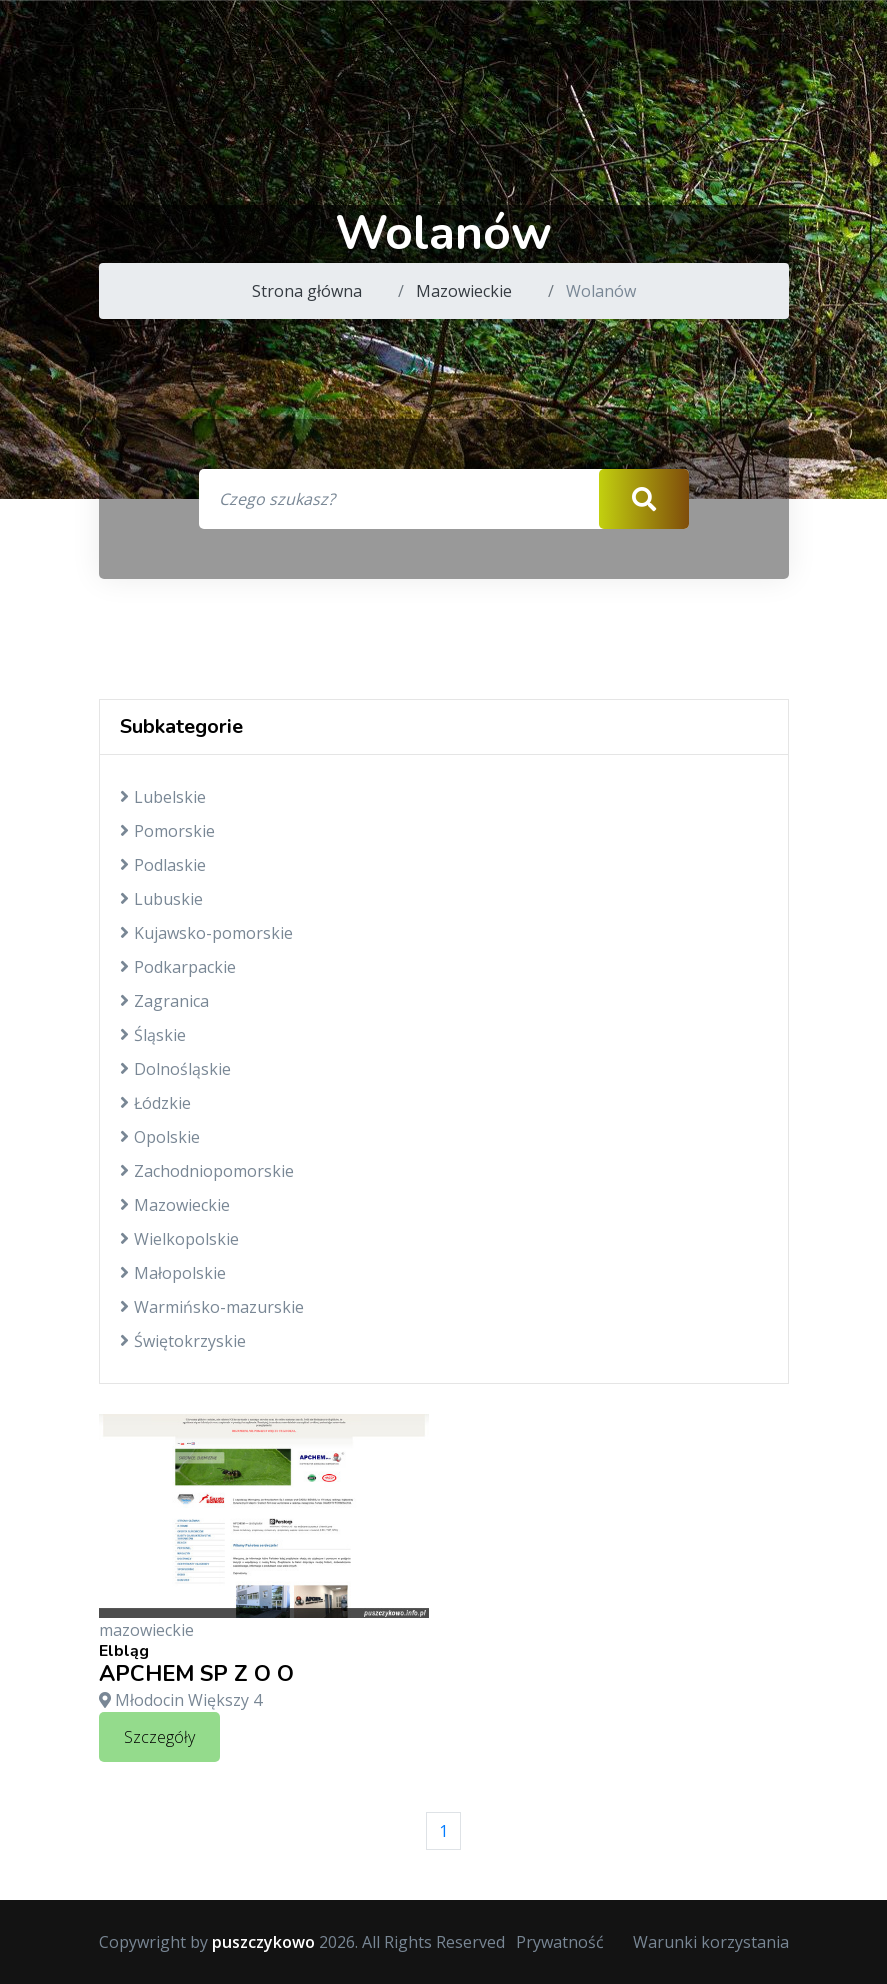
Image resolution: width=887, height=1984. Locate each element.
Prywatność (560, 1942)
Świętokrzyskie (183, 1341)
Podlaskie (163, 865)
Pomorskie (167, 831)
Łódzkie (155, 1103)
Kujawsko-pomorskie (206, 933)
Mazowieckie (464, 291)
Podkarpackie (178, 967)
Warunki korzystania (711, 1942)
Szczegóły (159, 1737)
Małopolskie (173, 1273)
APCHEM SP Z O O (196, 1674)
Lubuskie (161, 899)
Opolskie (160, 1137)
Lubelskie (163, 797)
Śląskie (153, 1035)
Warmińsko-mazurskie (212, 1307)
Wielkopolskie (179, 1239)
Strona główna (307, 291)
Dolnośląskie (175, 1069)
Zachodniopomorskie (207, 1171)
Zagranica (164, 1001)
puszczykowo (263, 1942)
